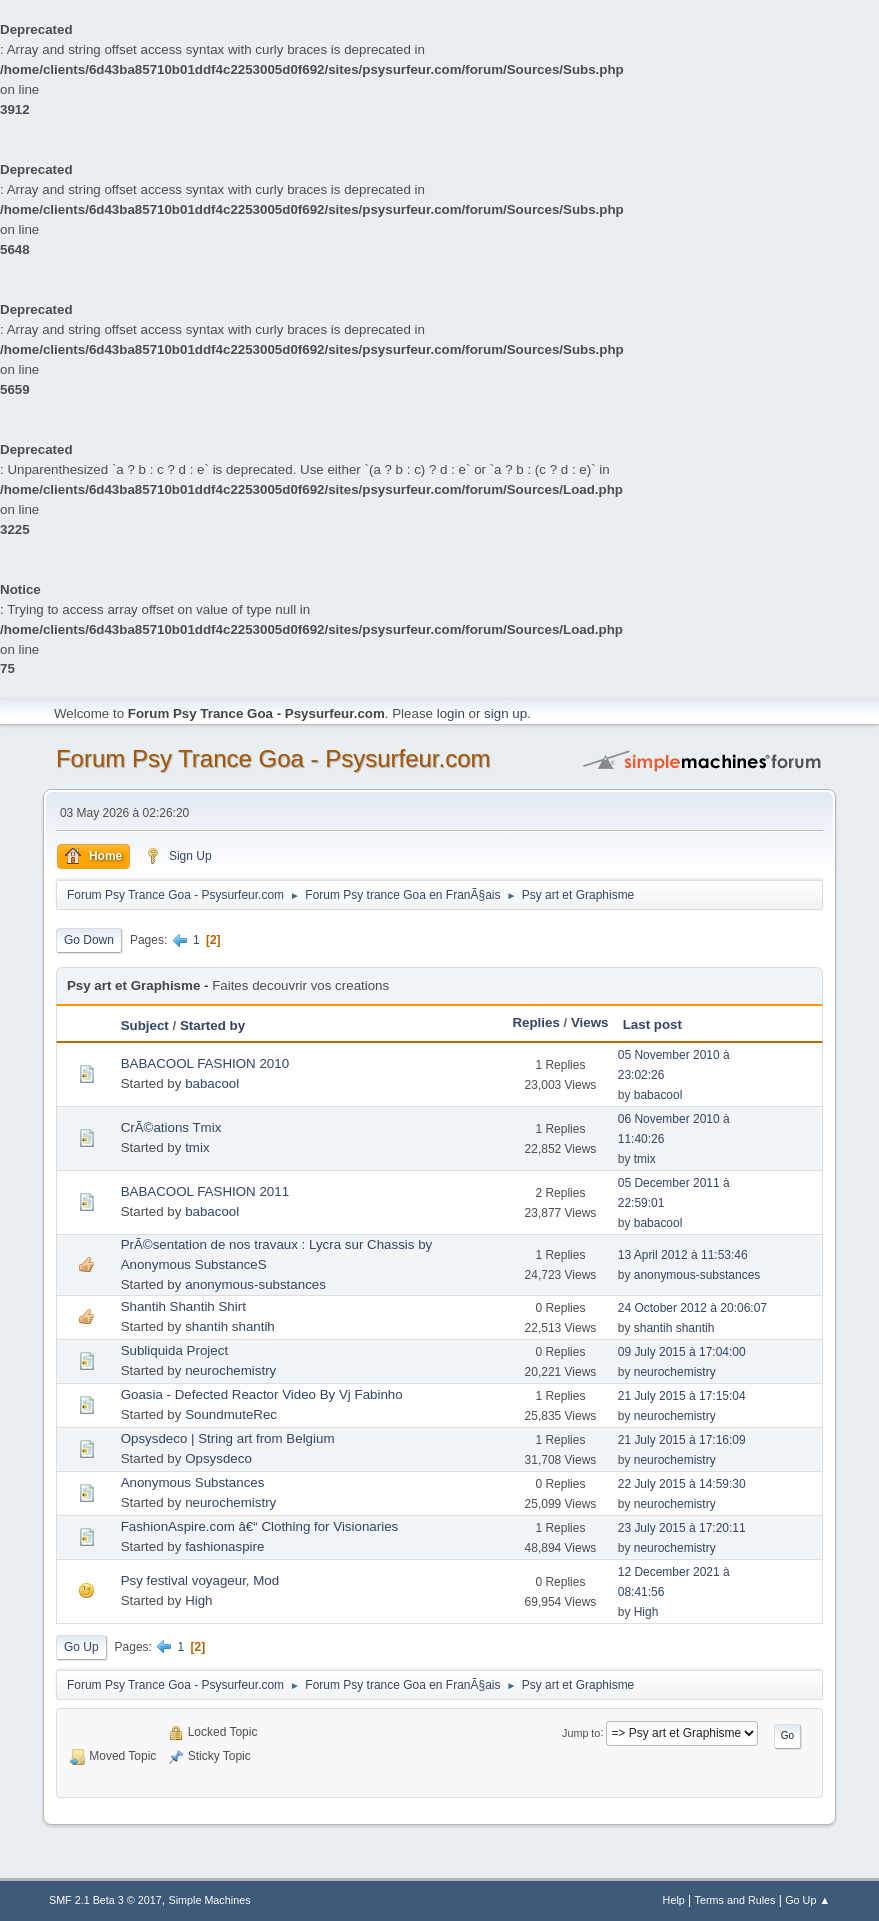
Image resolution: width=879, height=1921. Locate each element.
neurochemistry (230, 1370)
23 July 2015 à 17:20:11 (682, 1528)
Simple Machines (209, 1900)
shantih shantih (230, 1326)
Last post (652, 1024)
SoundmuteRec (231, 1414)
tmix (197, 1147)
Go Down (89, 940)
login (451, 713)
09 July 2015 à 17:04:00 (682, 1352)
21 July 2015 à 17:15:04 (682, 1396)
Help (674, 1900)
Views (590, 1022)
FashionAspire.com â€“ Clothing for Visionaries (260, 1526)
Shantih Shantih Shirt (183, 1306)
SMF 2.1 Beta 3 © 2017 (105, 1900)
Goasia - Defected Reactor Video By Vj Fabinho (262, 1394)
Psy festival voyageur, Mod (200, 1580)
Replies (535, 1022)
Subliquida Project (174, 1350)
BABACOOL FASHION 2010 (205, 1063)
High (198, 1600)
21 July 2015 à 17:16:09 (682, 1440)
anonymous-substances (255, 1284)
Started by (212, 1025)
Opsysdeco (218, 1458)
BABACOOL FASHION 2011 (205, 1191)
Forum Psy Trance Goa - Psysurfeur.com (273, 758)
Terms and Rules (735, 1900)
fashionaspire (224, 1546)
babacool (212, 1083)
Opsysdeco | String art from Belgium (228, 1438)
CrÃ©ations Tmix (171, 1127)
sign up (505, 713)
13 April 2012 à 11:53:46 (683, 1255)
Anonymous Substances (193, 1482)
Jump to (581, 1732)
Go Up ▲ (807, 1900)
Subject (145, 1025)
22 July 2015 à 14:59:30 (682, 1484)
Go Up (81, 1647)
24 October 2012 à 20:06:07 (692, 1308)
